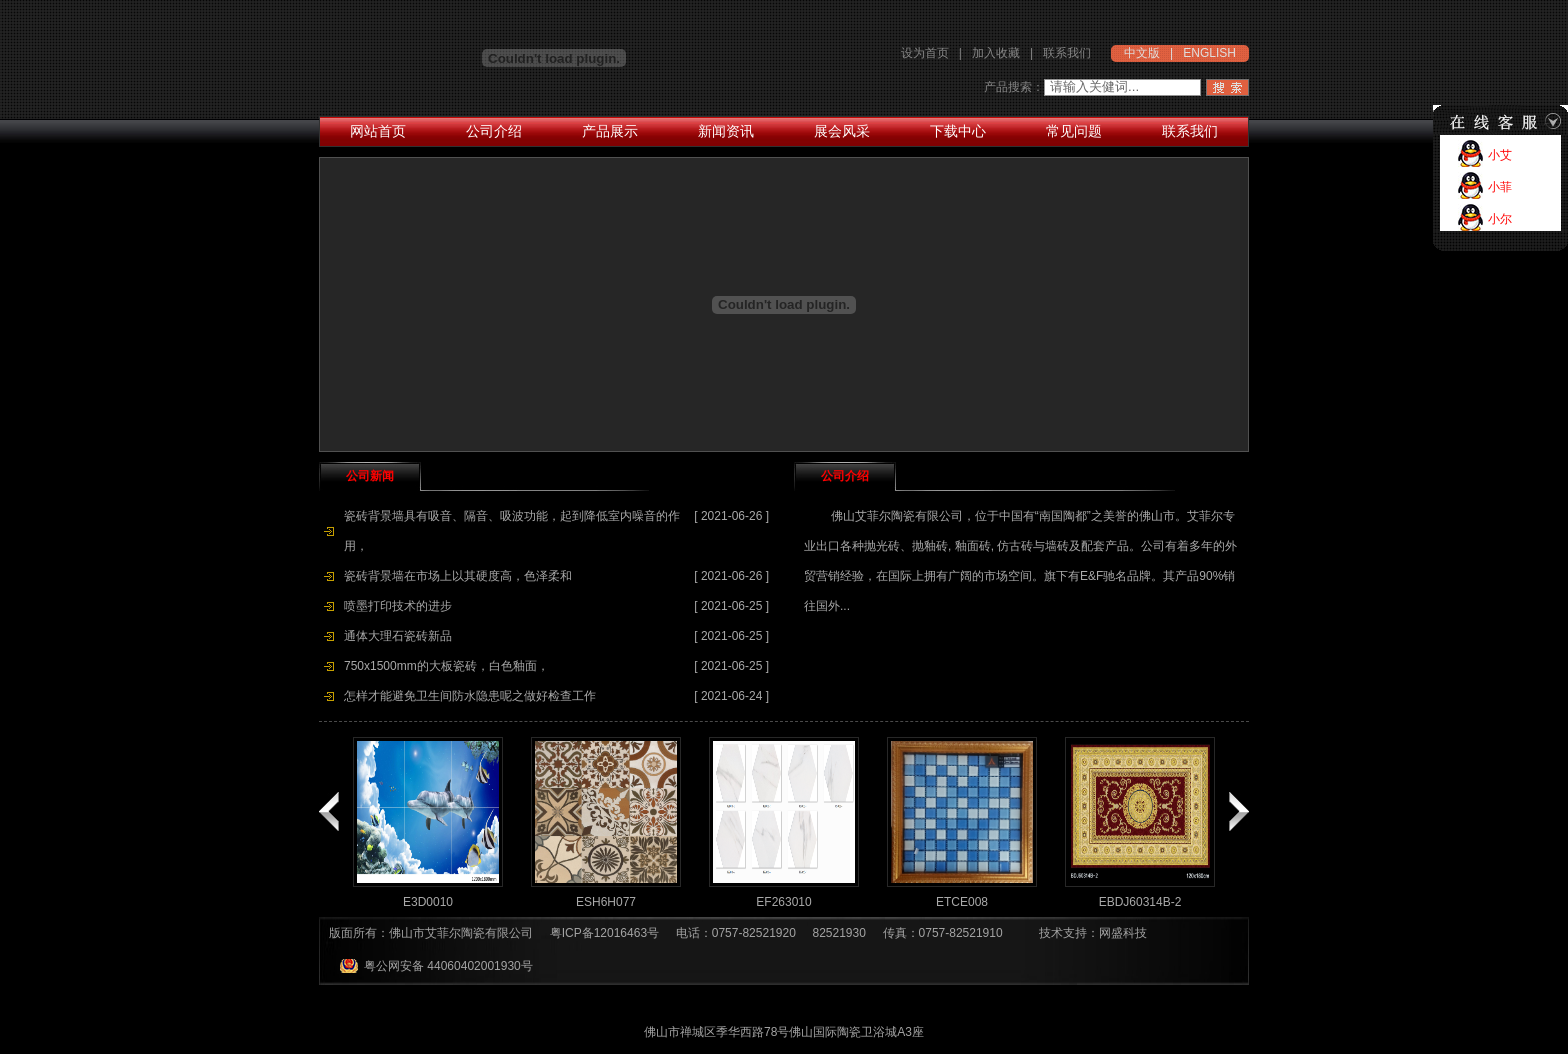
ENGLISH (1209, 53)
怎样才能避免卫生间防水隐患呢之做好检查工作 (470, 696)
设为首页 (925, 53)
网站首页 (378, 131)
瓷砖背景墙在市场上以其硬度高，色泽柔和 (458, 576)
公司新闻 (370, 476)
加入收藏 (996, 53)
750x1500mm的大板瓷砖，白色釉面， (446, 666)
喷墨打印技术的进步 (398, 606)
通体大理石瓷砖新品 (398, 636)
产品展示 (610, 131)
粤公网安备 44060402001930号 (448, 966)
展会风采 (842, 131)
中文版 (1142, 53)
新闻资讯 (726, 131)
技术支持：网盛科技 (1093, 933)
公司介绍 (494, 131)
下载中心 (958, 131)
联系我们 (1067, 53)
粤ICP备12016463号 (604, 933)
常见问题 (1074, 131)
